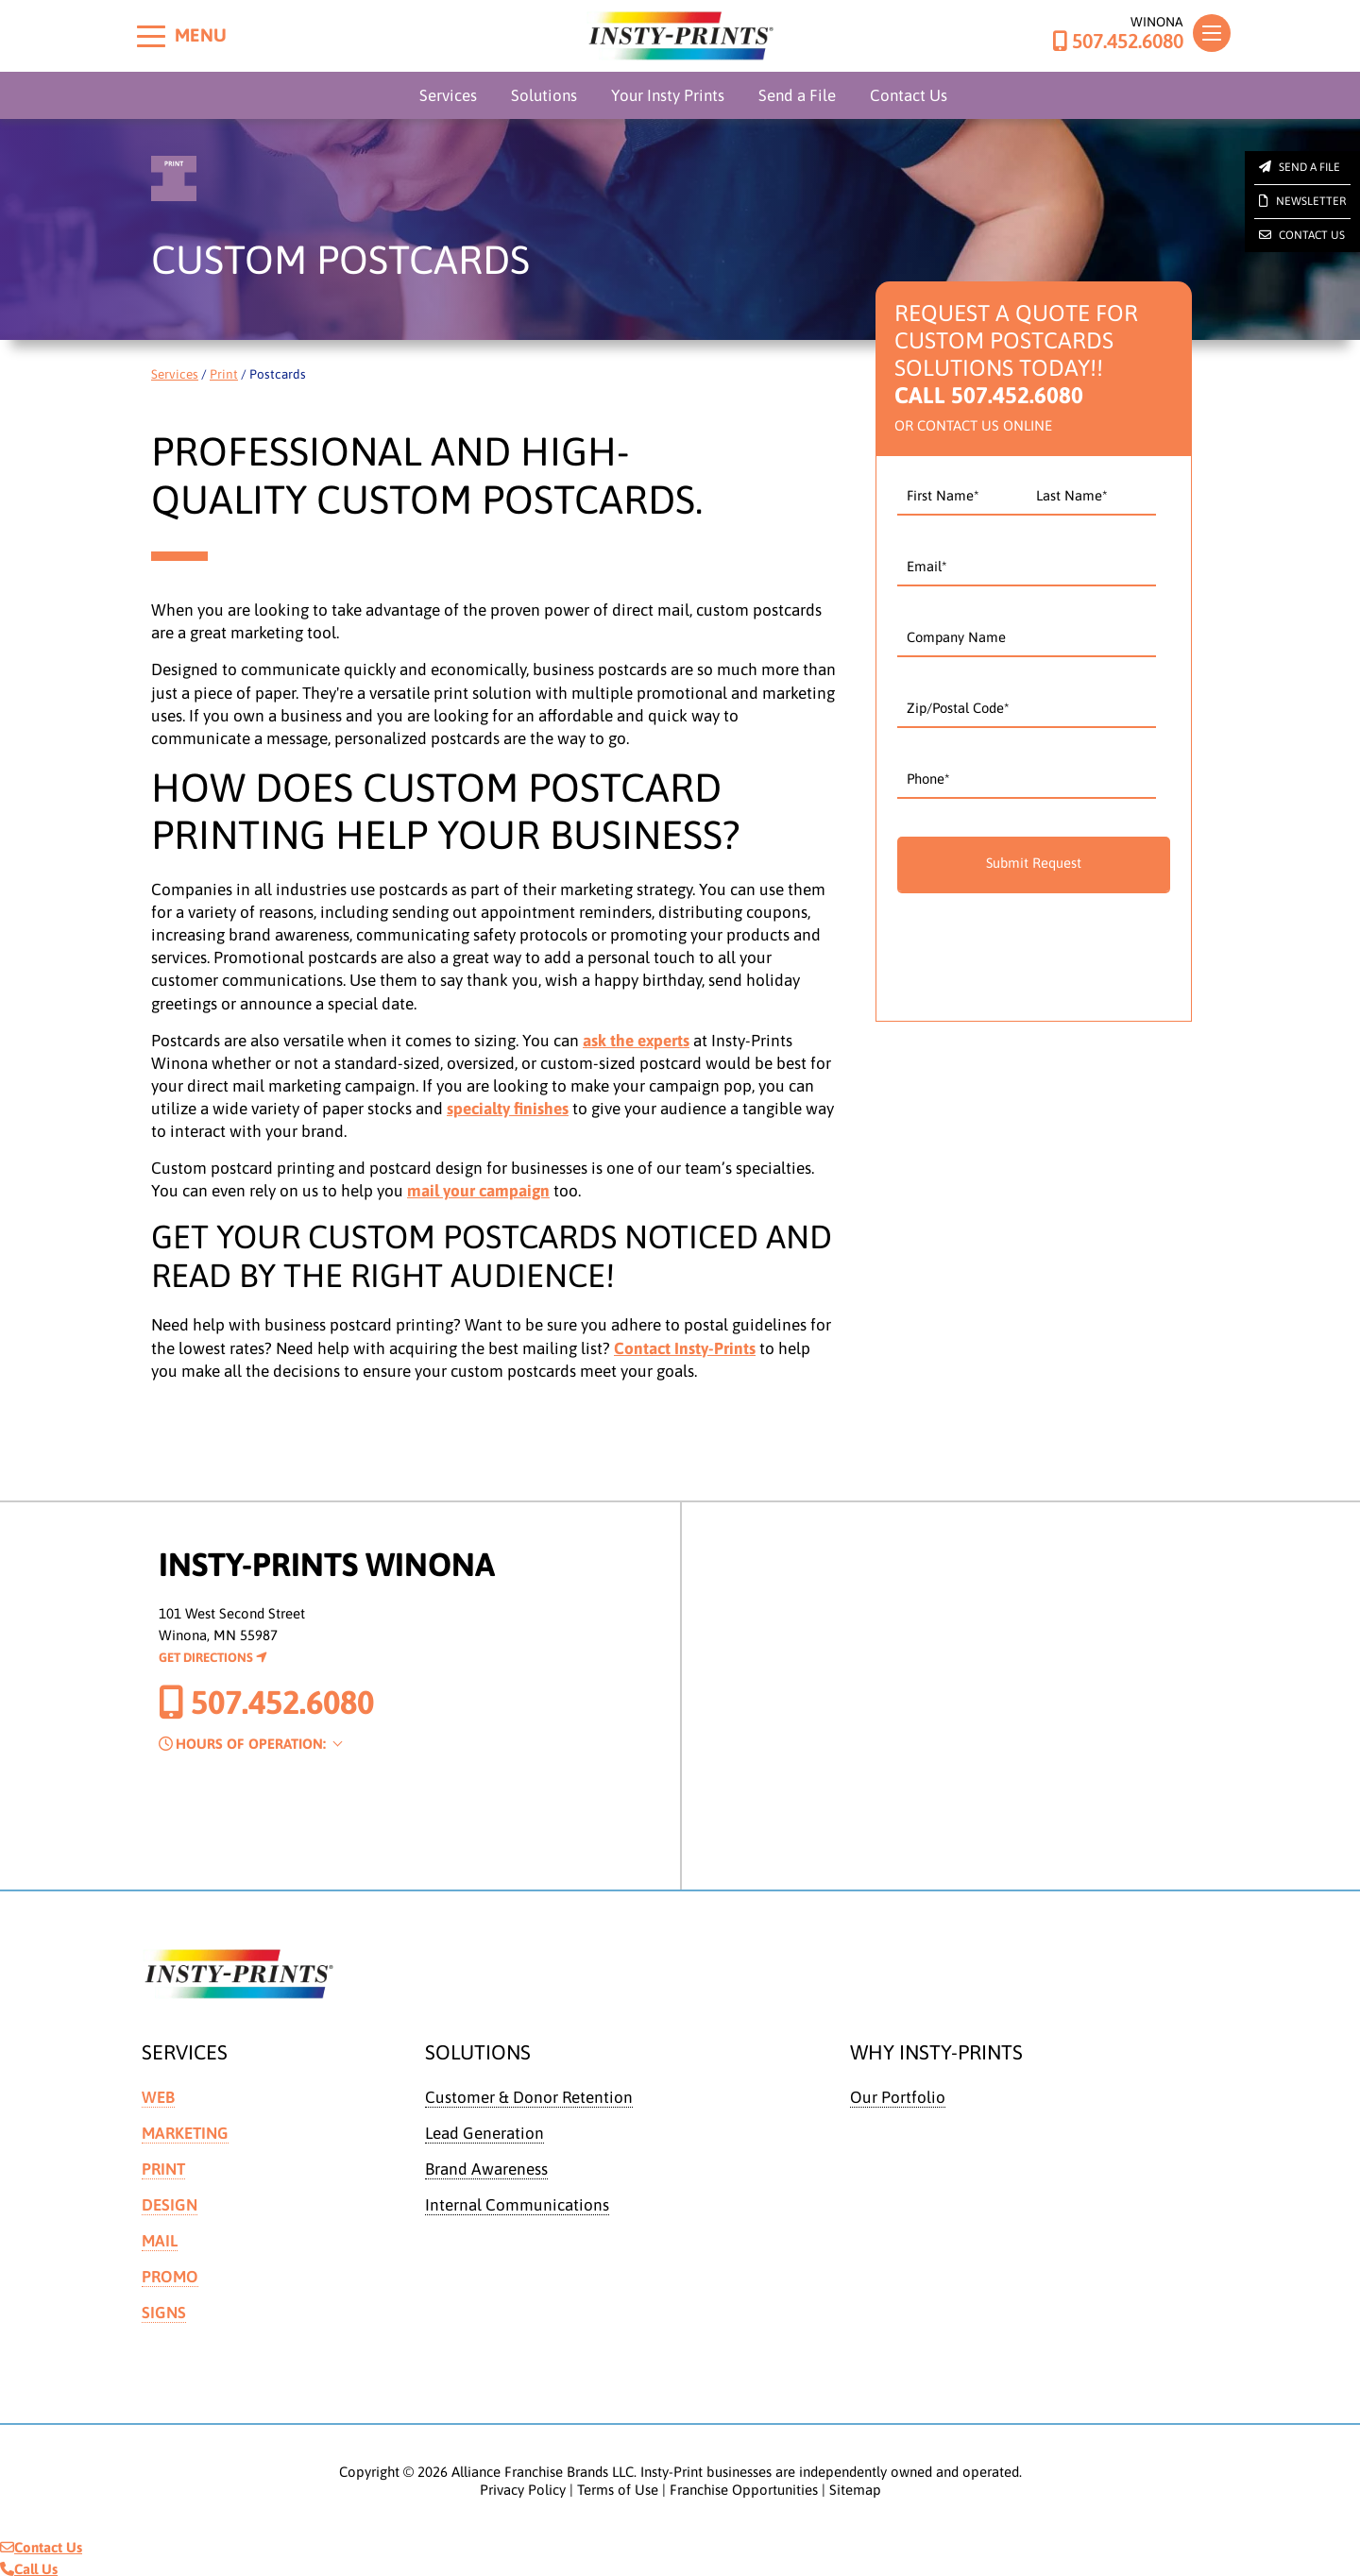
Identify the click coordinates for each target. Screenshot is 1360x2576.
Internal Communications (517, 2203)
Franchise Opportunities (744, 2485)
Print (224, 373)
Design (169, 2203)
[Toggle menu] (151, 36)
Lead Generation (484, 2132)
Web (158, 2097)
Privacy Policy (523, 2485)
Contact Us (908, 95)
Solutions (544, 95)
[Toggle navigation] (1212, 33)
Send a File (797, 95)
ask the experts (636, 1040)
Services (448, 95)
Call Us (29, 2565)
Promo (170, 2272)
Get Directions (213, 1657)
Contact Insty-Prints (685, 1348)
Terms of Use (617, 2485)
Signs (164, 2308)
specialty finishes (508, 1108)
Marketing (185, 2132)
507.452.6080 (1117, 41)
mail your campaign (478, 1190)
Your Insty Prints (667, 95)
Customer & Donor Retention (529, 2097)
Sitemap (855, 2485)
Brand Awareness (486, 2168)
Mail (160, 2238)
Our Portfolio (897, 2097)
